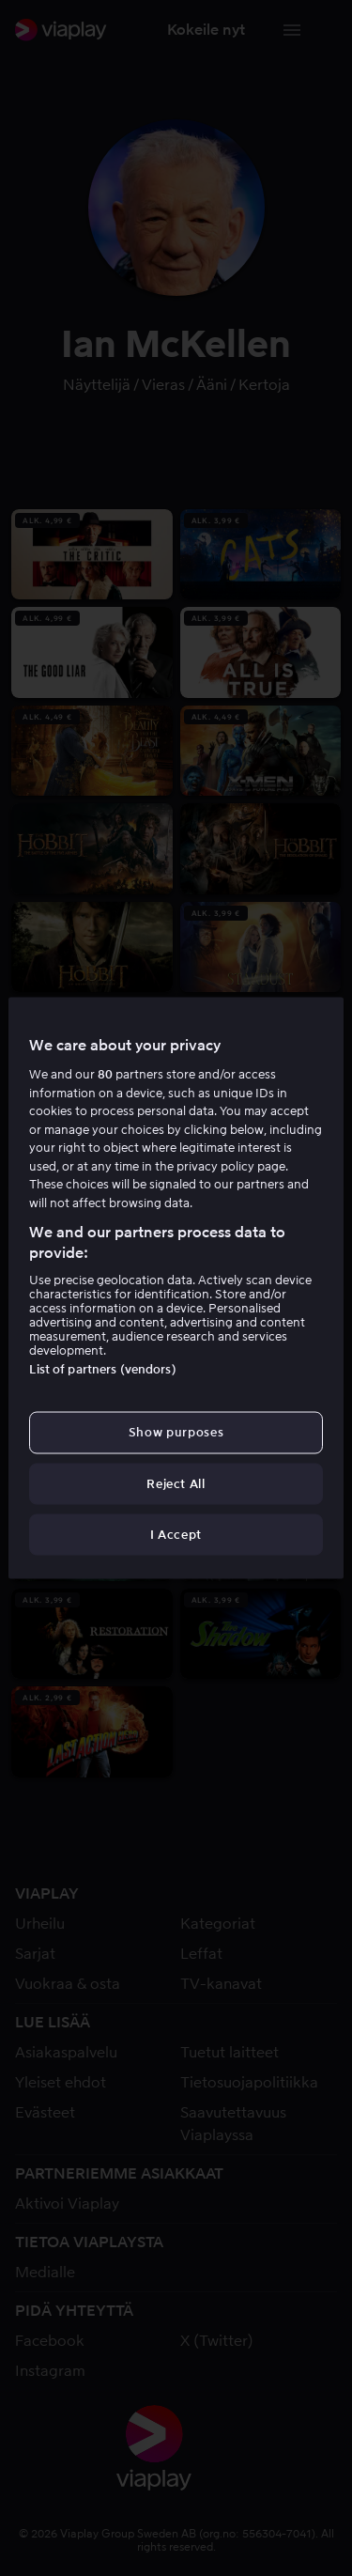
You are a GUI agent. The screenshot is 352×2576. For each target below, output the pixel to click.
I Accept (176, 1534)
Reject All (176, 1483)
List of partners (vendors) (102, 1369)
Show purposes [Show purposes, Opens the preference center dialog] (176, 1432)
